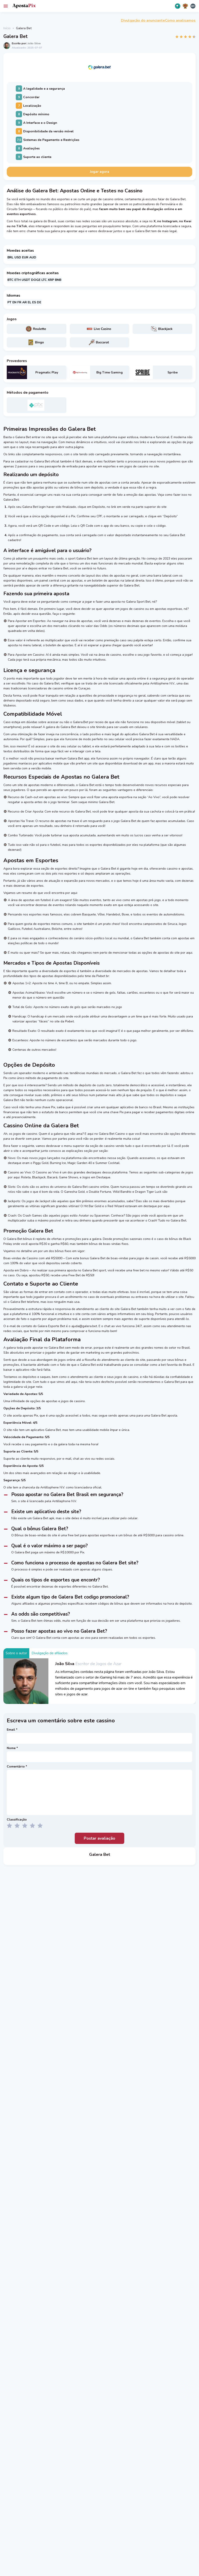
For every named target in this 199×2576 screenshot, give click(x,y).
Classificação (17, 1819)
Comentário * (17, 1766)
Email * (12, 1730)
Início (7, 28)
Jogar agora (99, 171)
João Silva (34, 43)
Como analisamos (180, 20)
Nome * (12, 1748)
